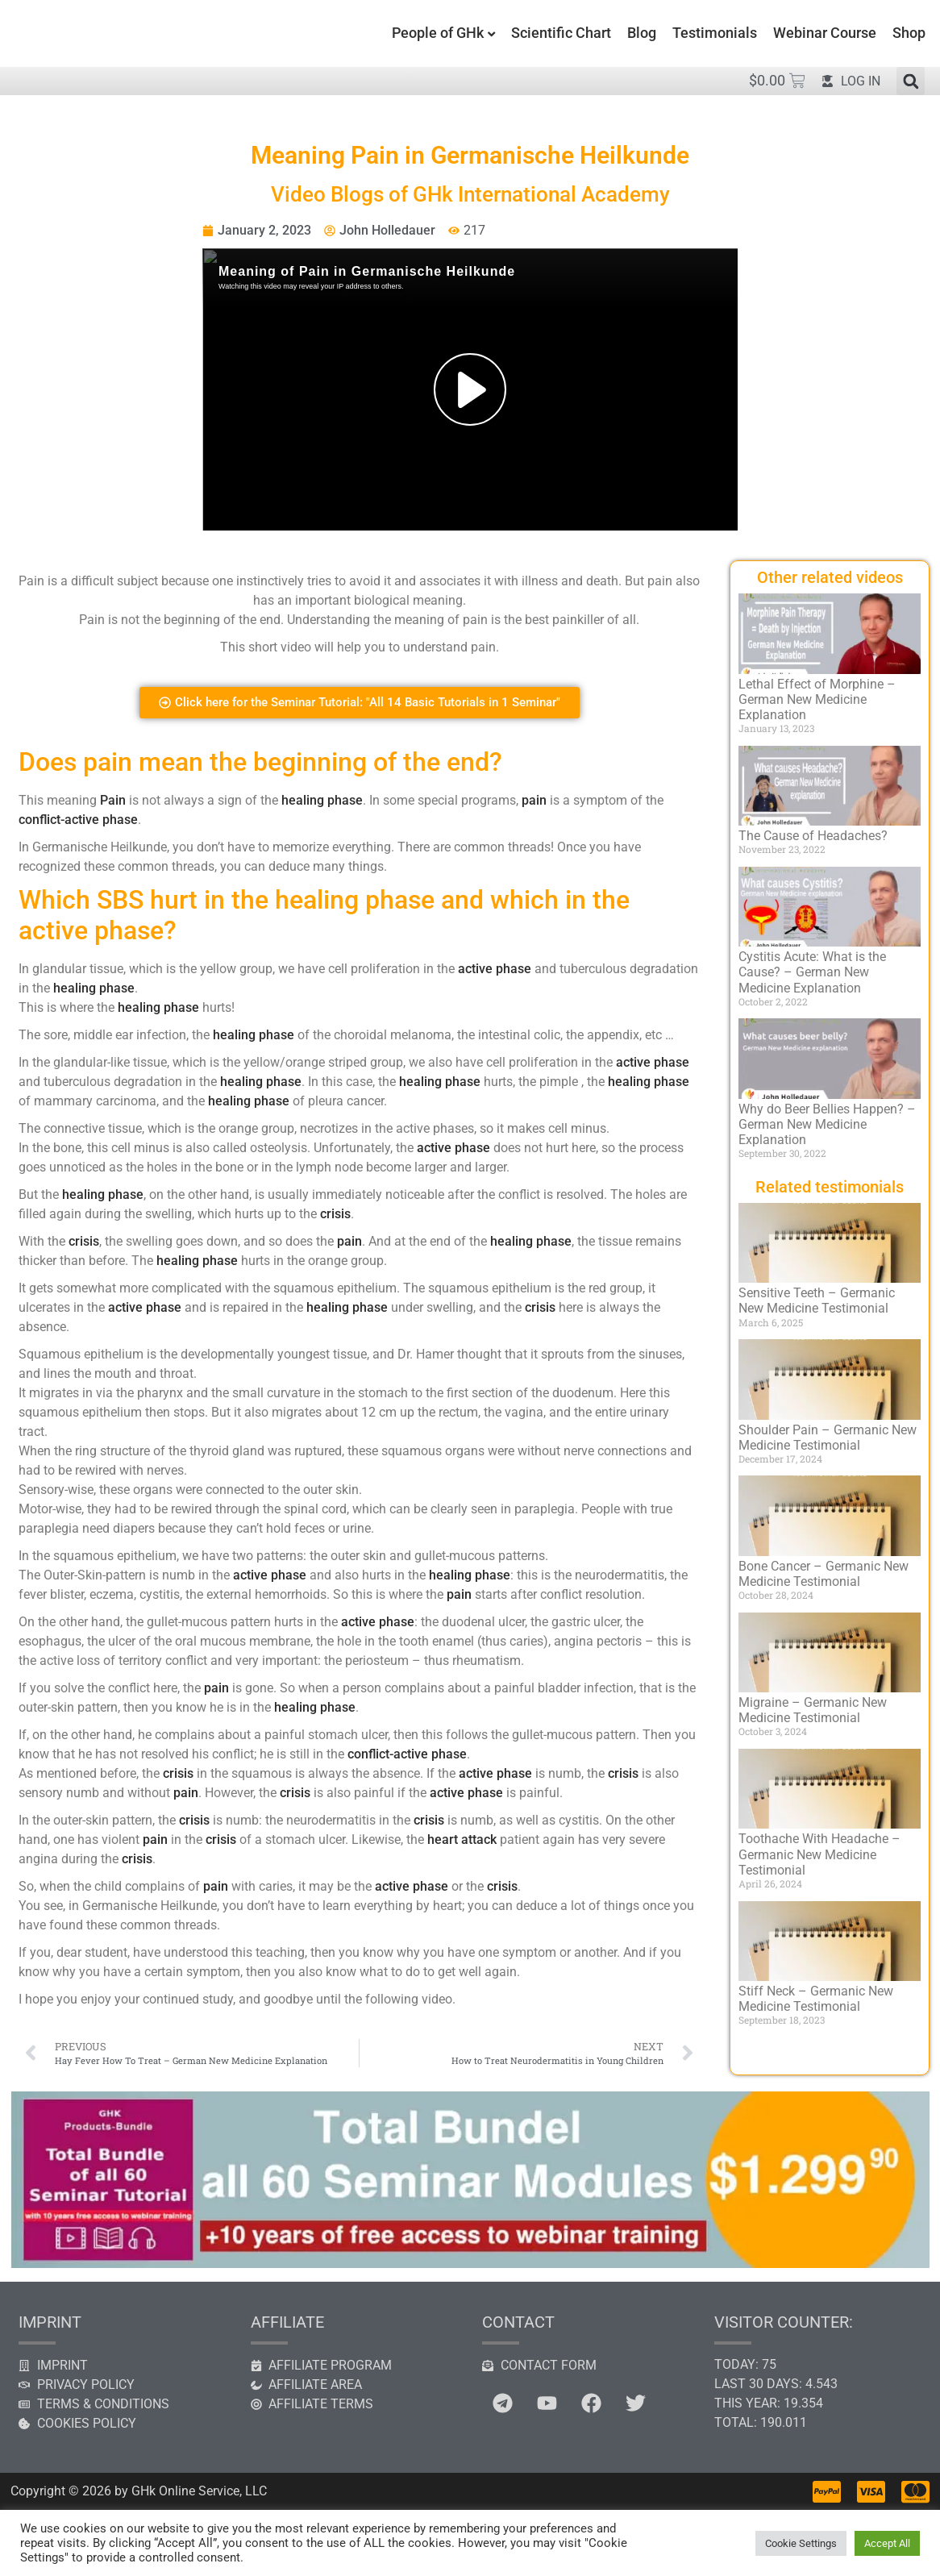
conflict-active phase (78, 819)
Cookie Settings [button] (801, 2543)
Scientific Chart (561, 32)
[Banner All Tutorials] (470, 2263)
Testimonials (714, 32)
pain (534, 800)
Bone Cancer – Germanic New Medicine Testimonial (823, 1574)
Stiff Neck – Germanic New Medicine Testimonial (815, 1998)
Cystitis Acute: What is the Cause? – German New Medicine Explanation (812, 972)
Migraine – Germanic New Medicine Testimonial (812, 1710)
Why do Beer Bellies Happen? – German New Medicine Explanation (827, 1124)
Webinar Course (824, 32)
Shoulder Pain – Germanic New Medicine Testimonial (827, 1437)
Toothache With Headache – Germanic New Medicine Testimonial (819, 1854)
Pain (113, 800)
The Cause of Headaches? (813, 835)
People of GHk (438, 32)
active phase (494, 968)
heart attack (462, 1839)
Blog (641, 32)
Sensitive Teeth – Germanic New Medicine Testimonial (816, 1300)
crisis (335, 1213)
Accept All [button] (887, 2543)
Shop (908, 32)
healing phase (322, 800)
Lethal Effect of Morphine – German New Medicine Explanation (817, 699)
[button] (910, 81)
